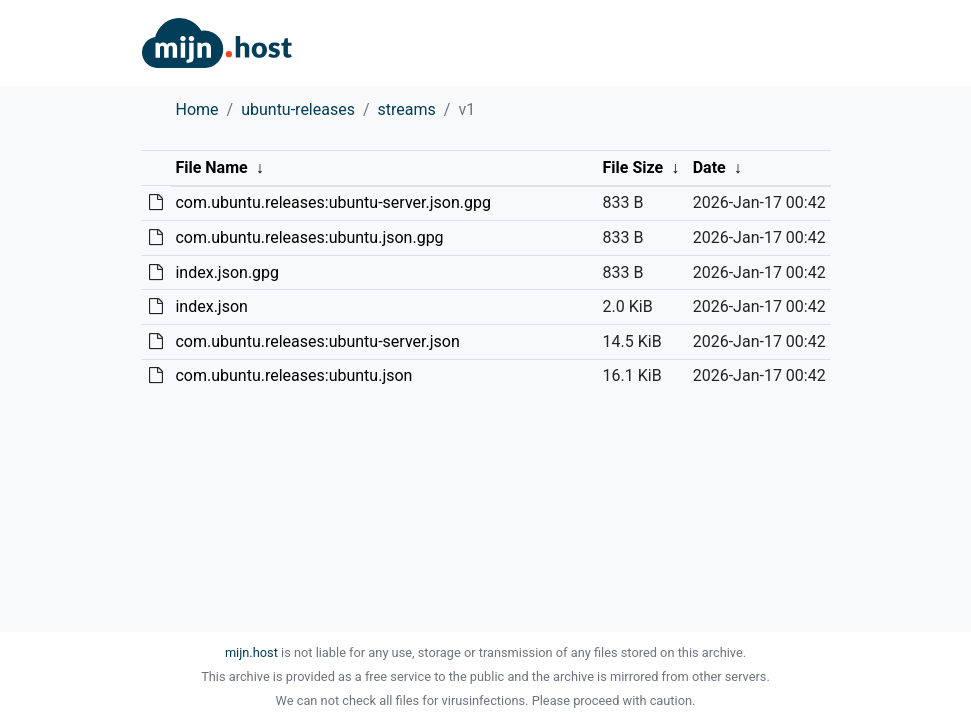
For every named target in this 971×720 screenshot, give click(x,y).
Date (709, 167)
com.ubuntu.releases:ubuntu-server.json (317, 341)
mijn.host (251, 652)
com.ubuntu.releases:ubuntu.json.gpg (309, 237)
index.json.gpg (227, 272)
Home (197, 109)
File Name (211, 167)
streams (407, 109)
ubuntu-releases (298, 109)
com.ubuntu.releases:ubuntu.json (293, 375)
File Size (633, 167)
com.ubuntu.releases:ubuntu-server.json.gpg (332, 202)
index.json (211, 306)
